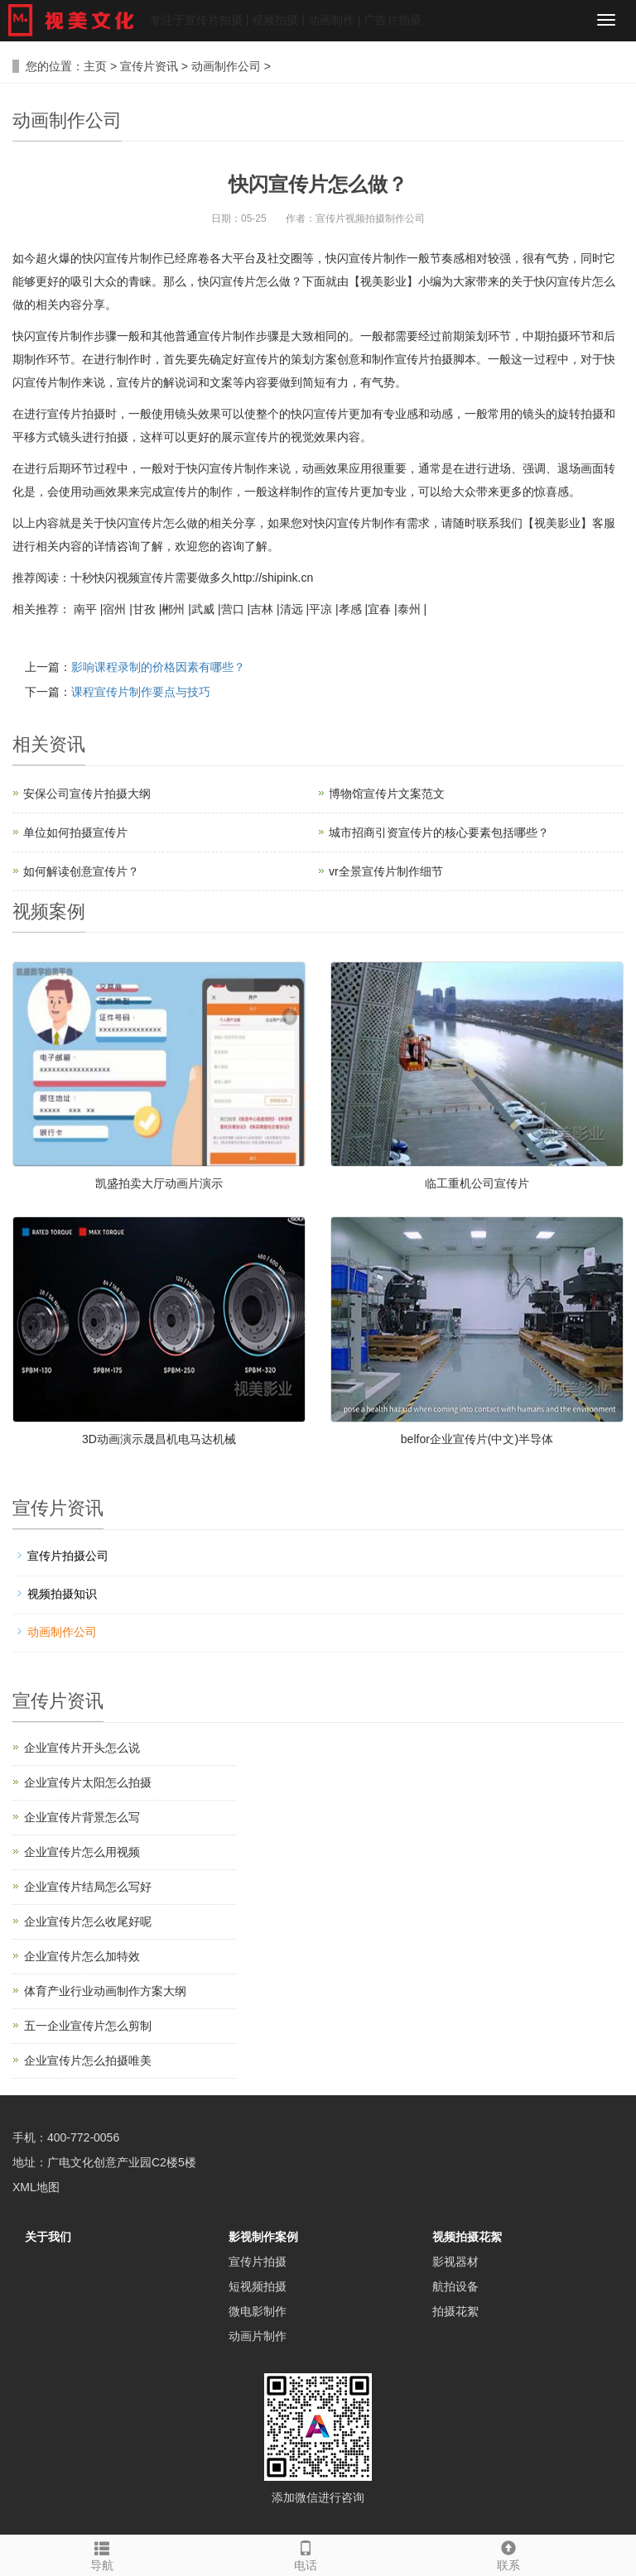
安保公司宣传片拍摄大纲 (87, 793)
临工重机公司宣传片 (477, 1183)
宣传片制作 (65, 336)
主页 (95, 66)
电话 (305, 2553)
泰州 (409, 609)
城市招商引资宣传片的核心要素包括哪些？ (439, 832)
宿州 (114, 609)
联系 (509, 2553)
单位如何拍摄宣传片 (75, 832)
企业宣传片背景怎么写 (82, 1817)
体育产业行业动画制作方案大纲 (105, 1991)
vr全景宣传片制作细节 (386, 871)
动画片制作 (258, 2336)
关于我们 (48, 2236)
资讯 (67, 744)
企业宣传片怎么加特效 (82, 1956)
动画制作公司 (226, 66)
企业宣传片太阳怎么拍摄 (88, 1782)
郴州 (173, 609)
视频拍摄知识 (62, 1593)
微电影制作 (258, 2311)
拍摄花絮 (455, 2311)
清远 (291, 609)
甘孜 (144, 609)
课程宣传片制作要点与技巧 (140, 691)
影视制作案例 (263, 2236)
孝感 (350, 609)
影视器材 (455, 2261)
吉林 (261, 609)
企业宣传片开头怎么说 (82, 1747)
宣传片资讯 (149, 66)
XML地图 (36, 2187)
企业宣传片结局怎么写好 (88, 1886)
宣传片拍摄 (258, 2261)
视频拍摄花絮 (467, 2236)
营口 (232, 609)
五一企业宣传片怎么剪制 (88, 2025)
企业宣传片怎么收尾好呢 (88, 1921)
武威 (202, 609)
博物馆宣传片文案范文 (387, 793)
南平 (85, 609)
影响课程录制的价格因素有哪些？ (158, 667)
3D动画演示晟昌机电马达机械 (159, 1439)
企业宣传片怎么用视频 (82, 1852)
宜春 (379, 609)
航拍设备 (455, 2286)
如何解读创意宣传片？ (81, 871)
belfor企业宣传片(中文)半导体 (477, 1439)
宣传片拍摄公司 (67, 1555)
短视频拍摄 (258, 2286)
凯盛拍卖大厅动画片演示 (159, 1183)
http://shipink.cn (273, 577)
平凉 (320, 609)
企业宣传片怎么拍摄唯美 (88, 2060)
